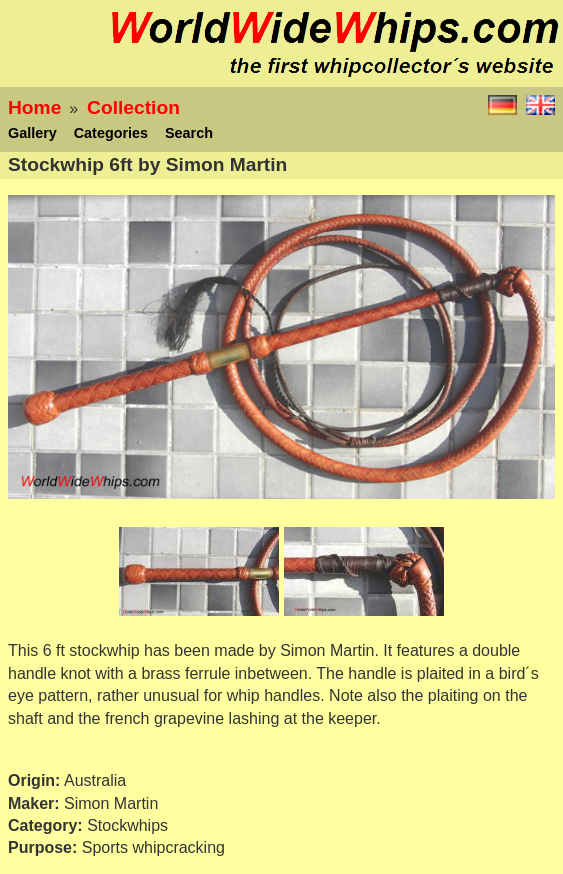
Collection (133, 107)
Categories (111, 133)
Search (189, 133)
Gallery (32, 133)
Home (34, 107)
